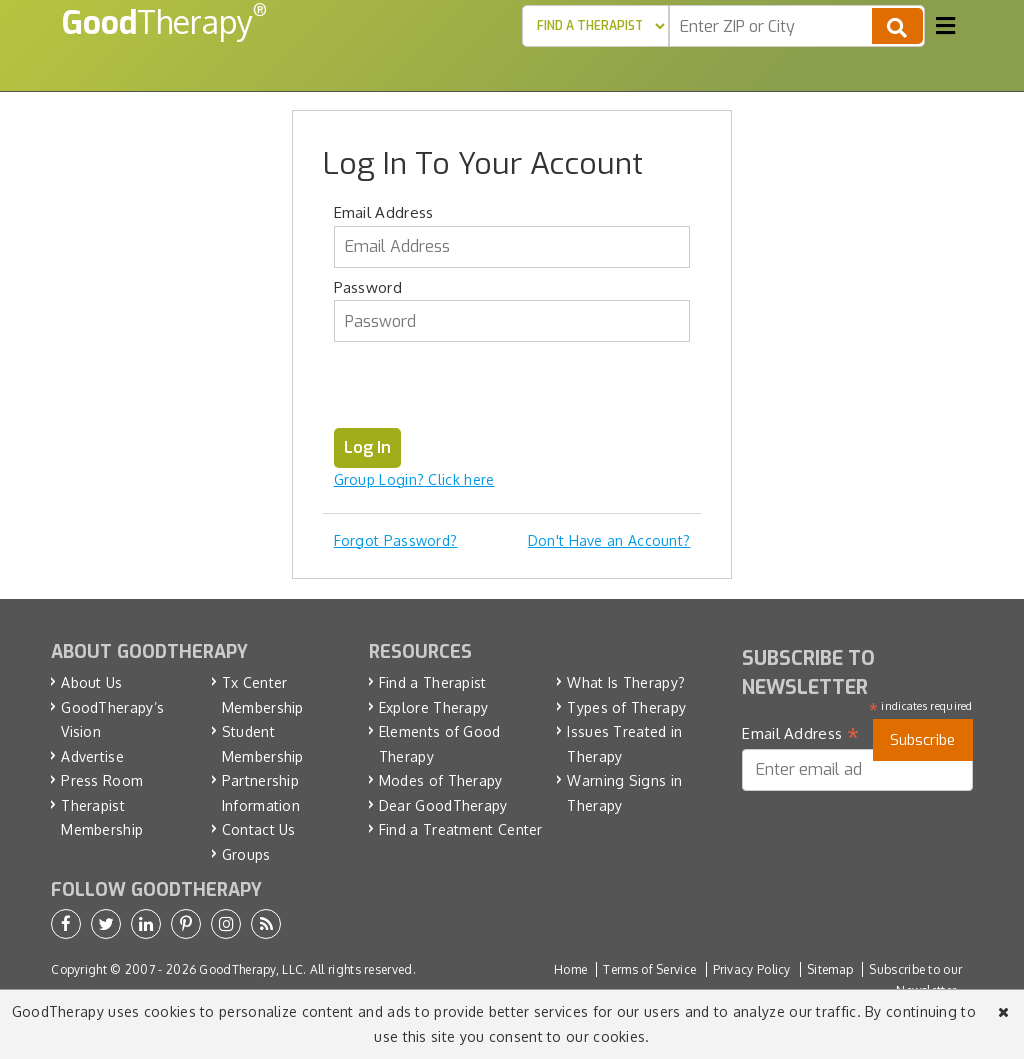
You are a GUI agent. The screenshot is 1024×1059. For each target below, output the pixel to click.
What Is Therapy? (626, 682)
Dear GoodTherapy (443, 805)
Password (368, 287)
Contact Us (259, 829)
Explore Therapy (434, 707)
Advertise (92, 756)
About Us (91, 682)
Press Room (102, 780)
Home (570, 969)
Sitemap (830, 969)
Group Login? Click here (414, 479)
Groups (246, 854)
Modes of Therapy (441, 780)
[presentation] (486, 389)
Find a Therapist (433, 682)
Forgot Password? (396, 540)
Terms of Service (649, 969)
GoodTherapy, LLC (251, 969)
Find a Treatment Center (461, 829)
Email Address (384, 212)
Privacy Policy (752, 969)
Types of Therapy (626, 707)
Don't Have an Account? (609, 540)
